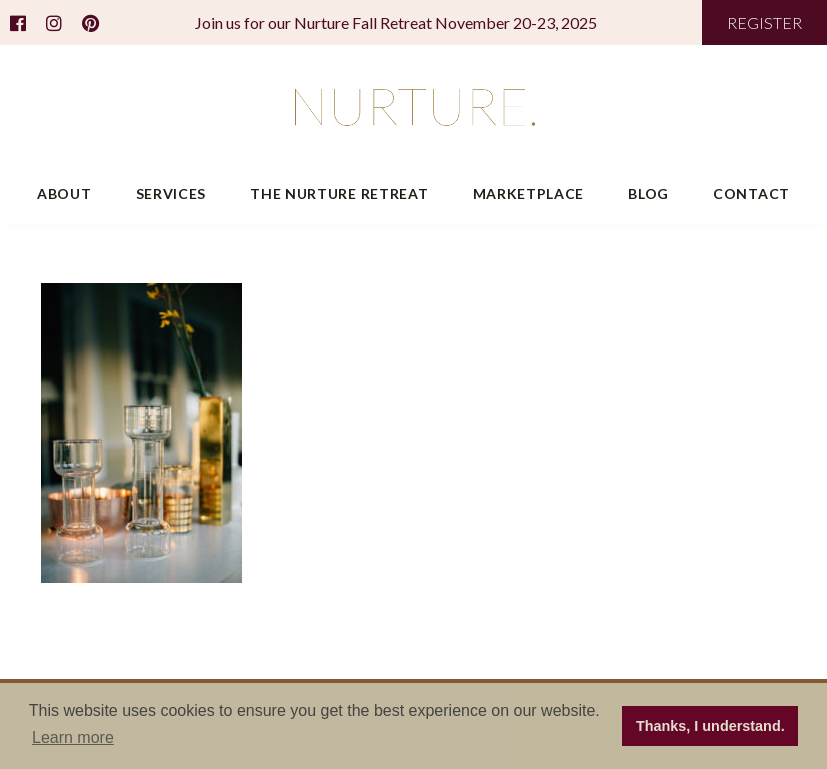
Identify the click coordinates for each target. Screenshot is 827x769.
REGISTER (764, 22)
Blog (648, 193)
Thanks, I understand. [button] (710, 726)
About (64, 193)
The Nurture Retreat (339, 193)
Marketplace (529, 193)
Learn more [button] (73, 737)
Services (171, 193)
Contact (751, 193)
